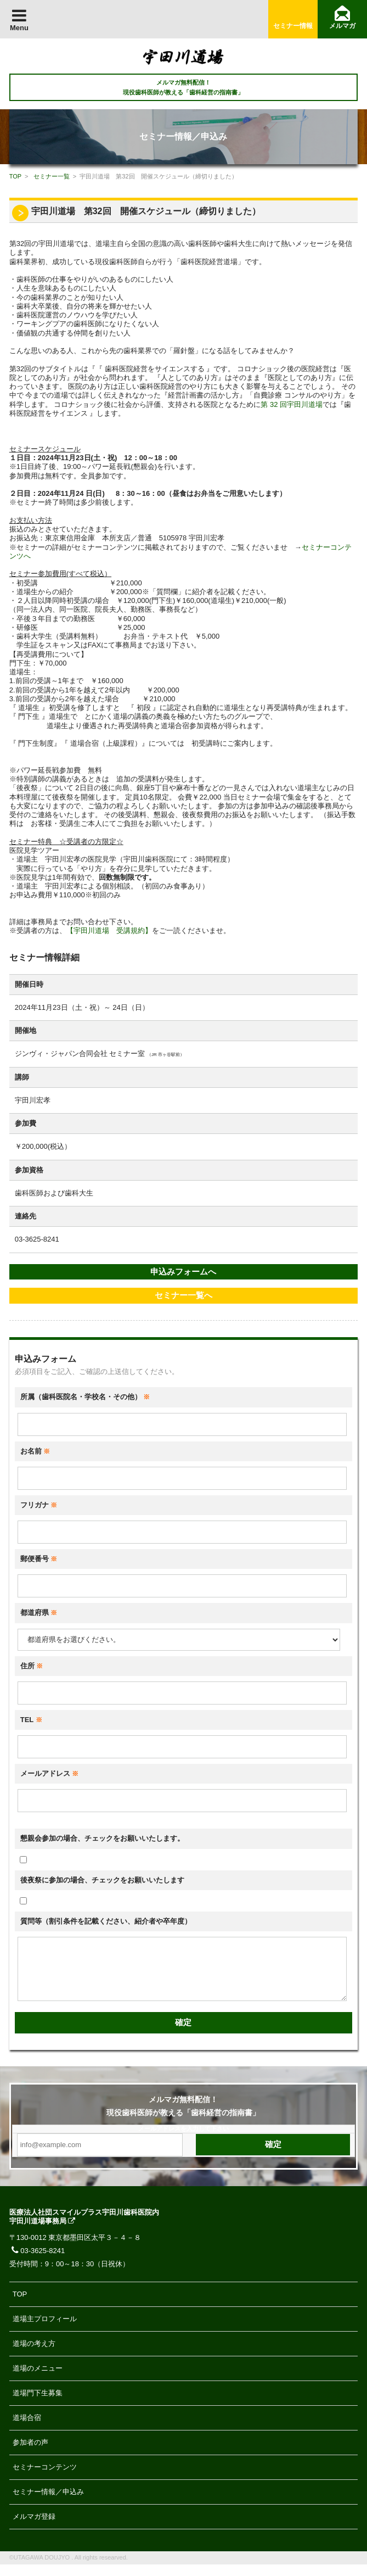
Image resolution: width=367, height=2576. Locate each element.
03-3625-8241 (37, 2262)
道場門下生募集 (38, 2404)
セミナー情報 (293, 26)
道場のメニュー (38, 2380)
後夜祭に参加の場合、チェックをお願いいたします (102, 1880)
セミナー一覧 (51, 176)
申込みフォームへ (183, 1271)
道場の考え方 (34, 2355)
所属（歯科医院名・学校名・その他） (85, 1397)
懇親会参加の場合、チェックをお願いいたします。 (102, 1838)
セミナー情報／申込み (48, 2503)
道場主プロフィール (45, 2330)
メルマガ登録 (34, 2528)
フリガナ (39, 1505)
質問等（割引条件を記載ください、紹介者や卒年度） (105, 1921)
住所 (31, 1666)
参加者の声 (30, 2454)
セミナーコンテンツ (45, 2478)
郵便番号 (39, 1559)
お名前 (35, 1451)
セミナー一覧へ (183, 1295)
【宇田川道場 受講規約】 (109, 930)
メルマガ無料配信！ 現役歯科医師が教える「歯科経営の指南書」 (183, 87)
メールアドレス (49, 1773)
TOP (15, 176)
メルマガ (342, 26)
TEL (31, 1720)
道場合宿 (27, 2429)
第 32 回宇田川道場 (292, 404)
